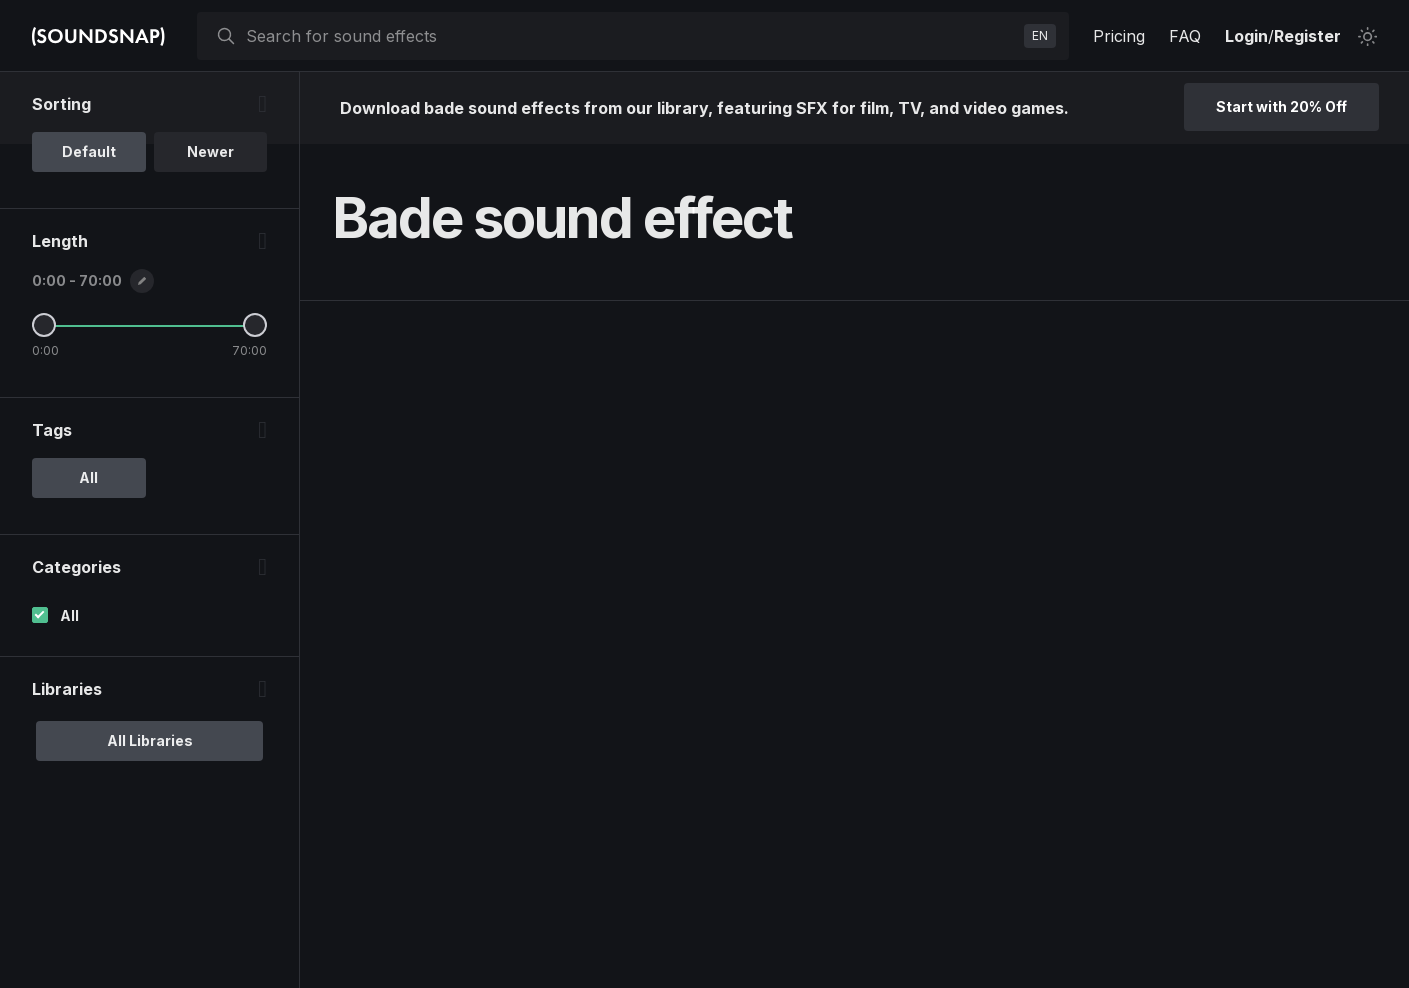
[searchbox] (631, 36)
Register (1307, 36)
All (69, 615)
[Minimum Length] (44, 325)
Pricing (1119, 36)
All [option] (88, 477)
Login (1246, 36)
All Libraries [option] (150, 740)
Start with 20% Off (1281, 106)
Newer (210, 151)
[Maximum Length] (255, 325)
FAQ (1185, 36)
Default (89, 151)
